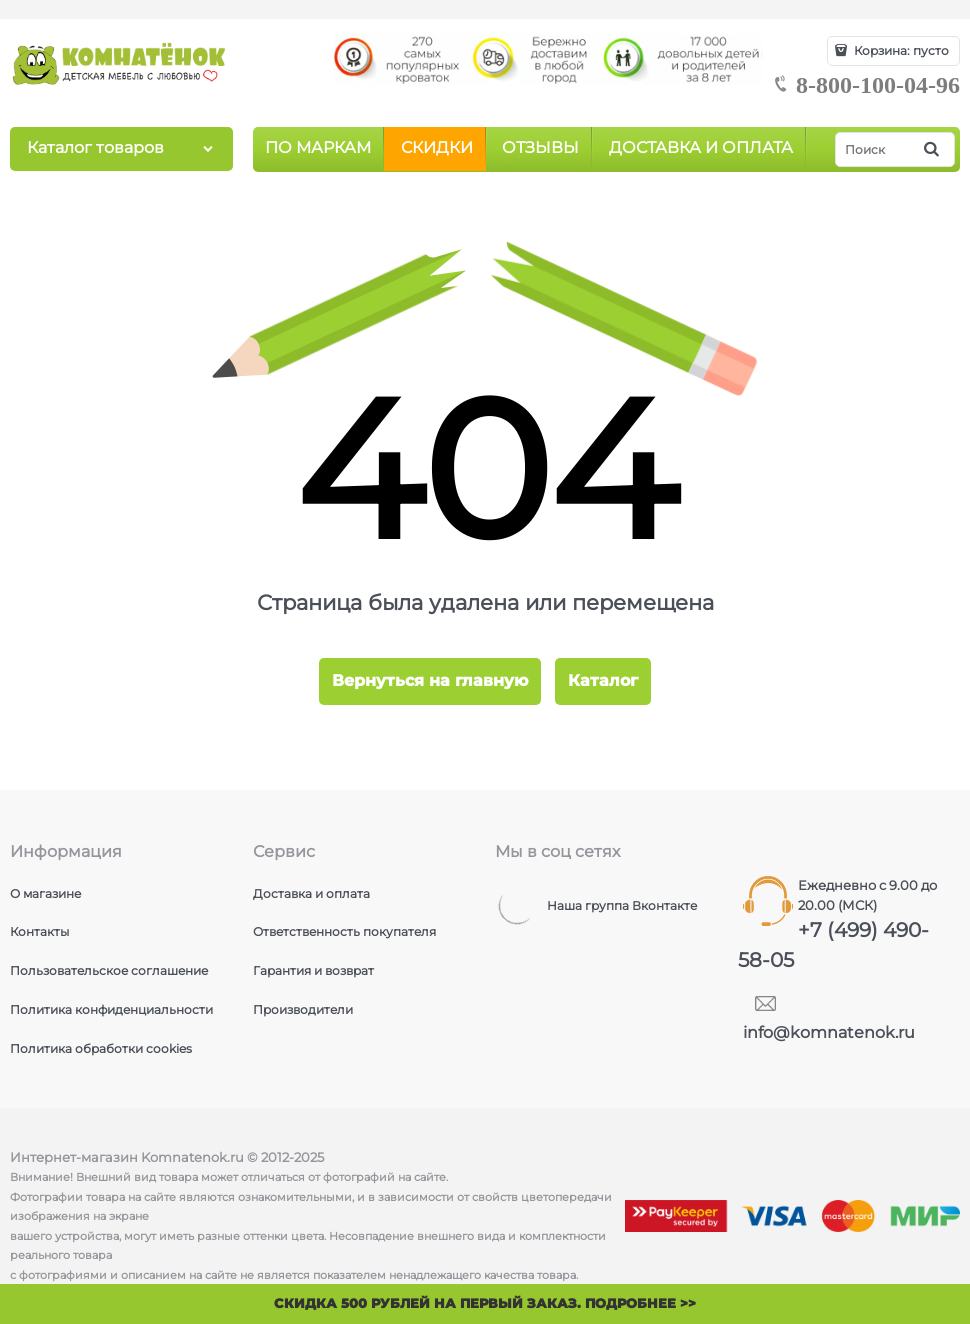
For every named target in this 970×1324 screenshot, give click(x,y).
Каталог (603, 680)
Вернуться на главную (430, 680)
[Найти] (933, 149)
